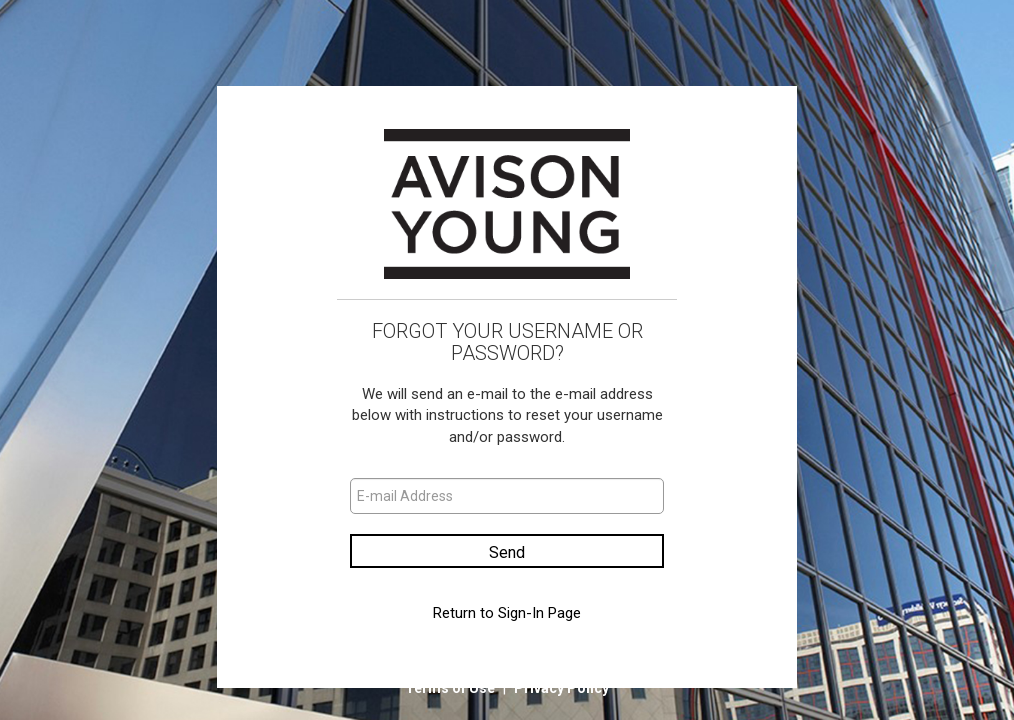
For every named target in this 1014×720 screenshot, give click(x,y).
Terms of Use (451, 688)
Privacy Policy (561, 688)
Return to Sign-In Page (507, 613)
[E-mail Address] (507, 496)
